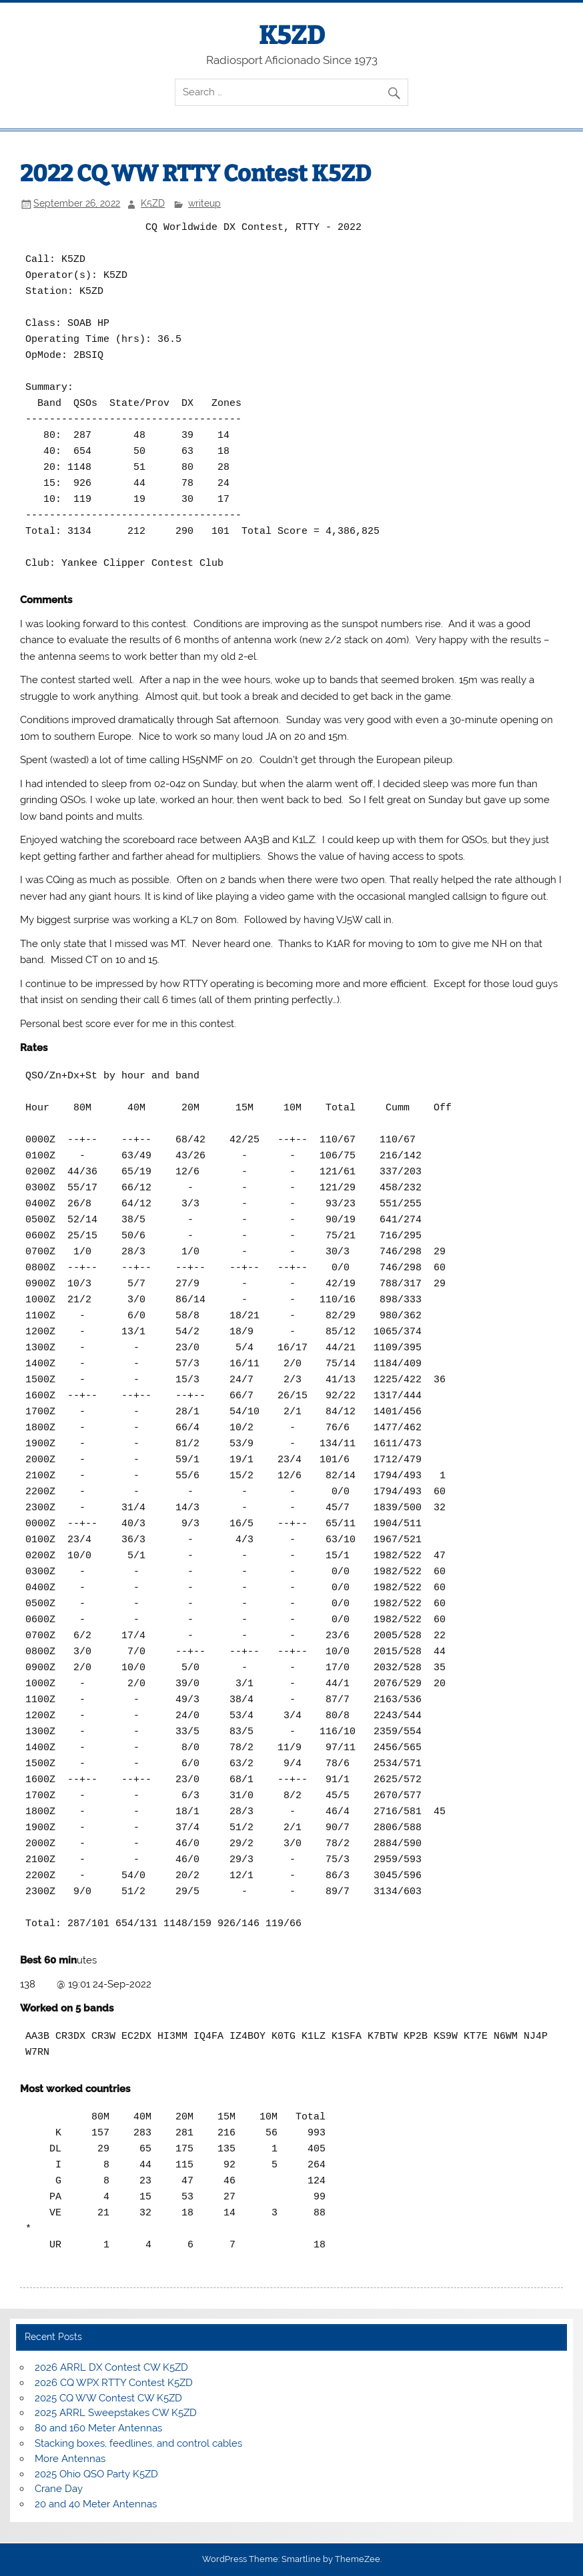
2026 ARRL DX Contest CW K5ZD (111, 2367)
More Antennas (70, 2459)
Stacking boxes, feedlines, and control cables (138, 2443)
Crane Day (59, 2489)
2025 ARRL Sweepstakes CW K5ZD (116, 2413)
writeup (204, 203)
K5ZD (292, 35)
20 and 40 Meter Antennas (96, 2504)
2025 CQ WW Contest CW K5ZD (108, 2398)
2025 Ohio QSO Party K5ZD (96, 2474)
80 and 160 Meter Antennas (98, 2428)
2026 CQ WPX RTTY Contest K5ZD (114, 2383)
